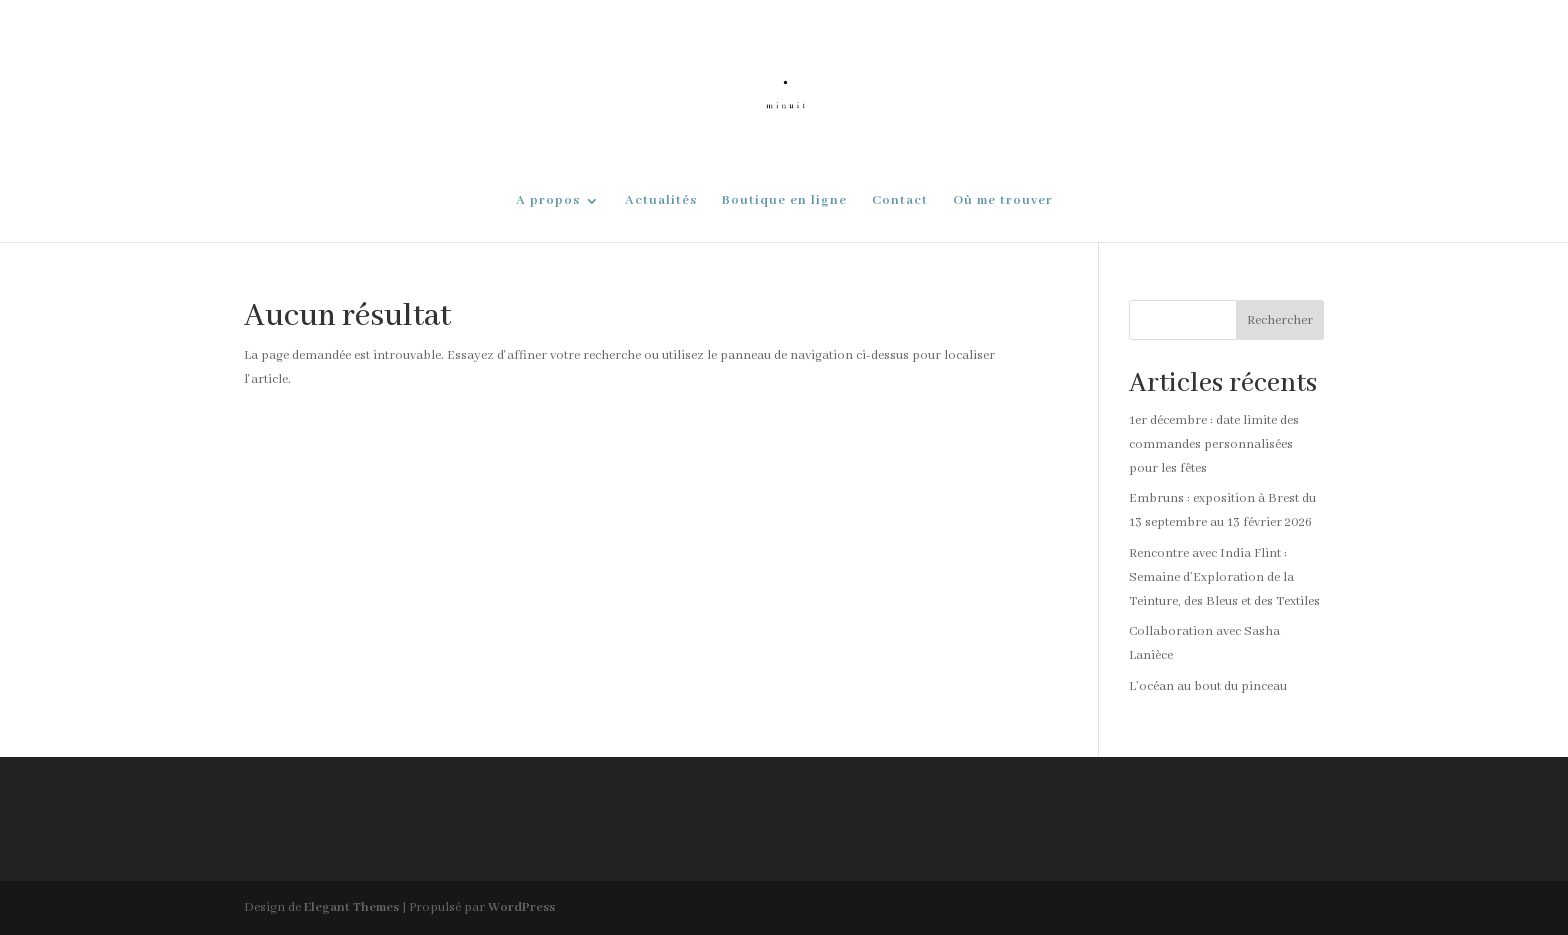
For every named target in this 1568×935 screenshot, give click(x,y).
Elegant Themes (351, 907)
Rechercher (1280, 320)
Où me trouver (1003, 201)
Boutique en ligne (784, 201)
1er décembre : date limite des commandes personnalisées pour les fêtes (1214, 444)
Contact (900, 201)
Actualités (661, 201)
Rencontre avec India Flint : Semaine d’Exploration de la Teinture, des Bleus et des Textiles (1224, 577)
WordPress (521, 907)
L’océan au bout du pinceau (1208, 686)
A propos (548, 201)
